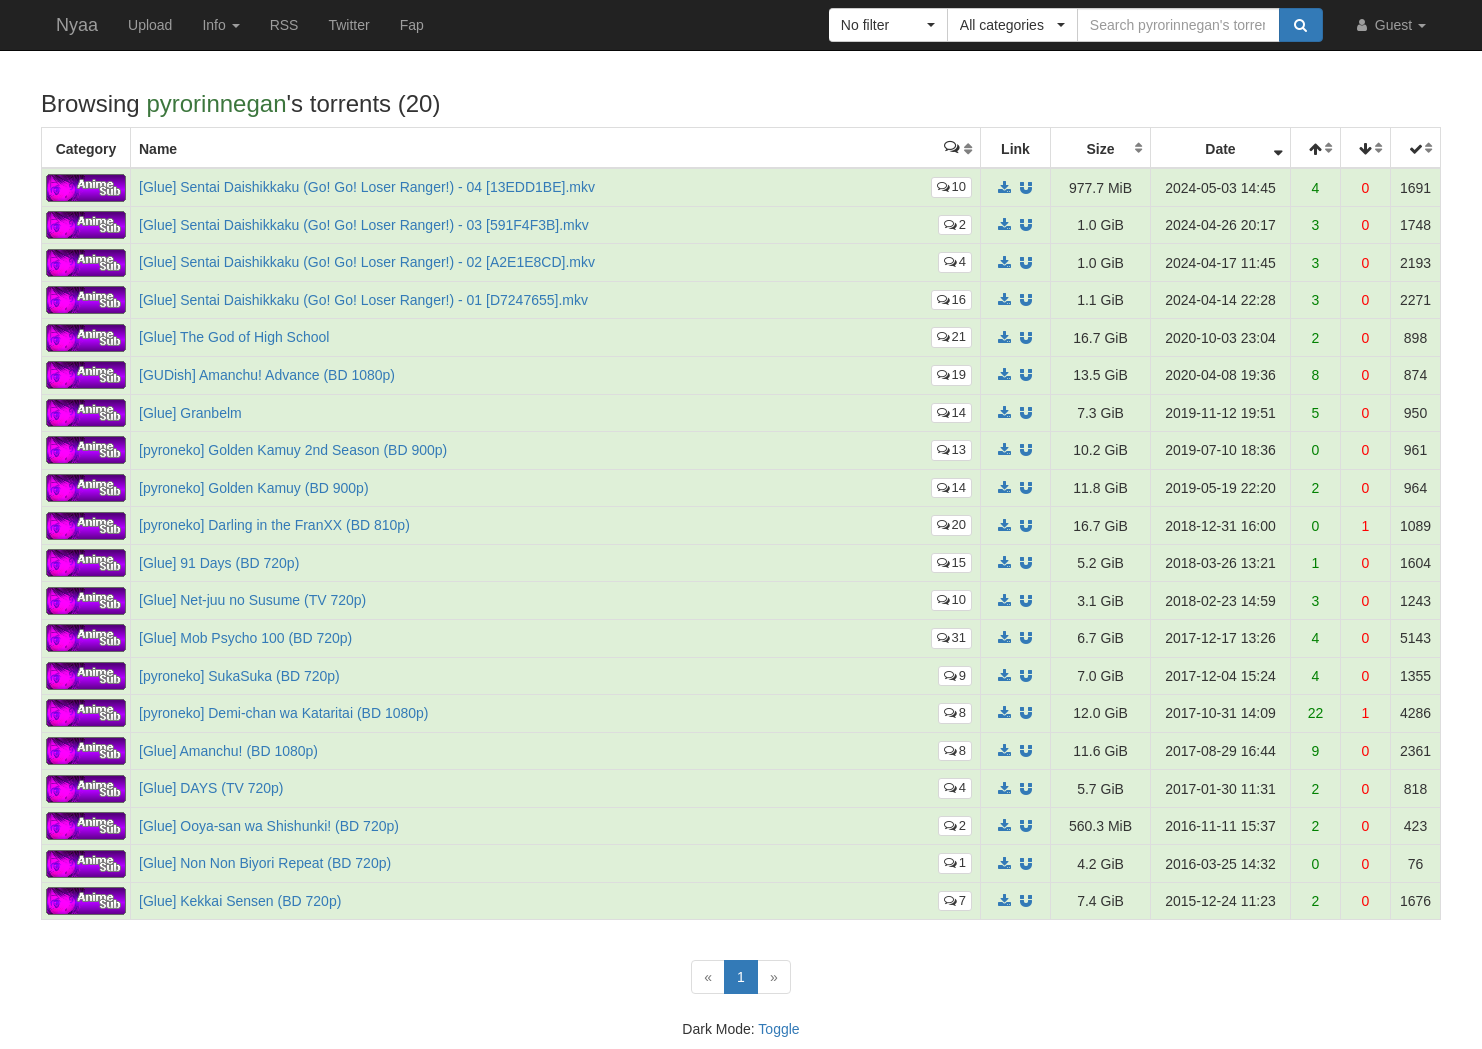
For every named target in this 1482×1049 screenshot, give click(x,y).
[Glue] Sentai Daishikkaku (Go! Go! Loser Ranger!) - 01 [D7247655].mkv (363, 300)
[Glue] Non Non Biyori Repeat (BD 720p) (265, 863)
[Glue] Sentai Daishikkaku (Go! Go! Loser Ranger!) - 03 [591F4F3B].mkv (364, 225)
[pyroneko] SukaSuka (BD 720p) (239, 676)
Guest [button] (1389, 25)
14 (951, 412)
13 (951, 449)
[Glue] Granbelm (190, 413)
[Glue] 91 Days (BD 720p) (219, 563)
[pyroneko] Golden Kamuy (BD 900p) (254, 488)
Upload (150, 25)
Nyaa (77, 25)
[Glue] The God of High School (234, 337)
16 (951, 299)
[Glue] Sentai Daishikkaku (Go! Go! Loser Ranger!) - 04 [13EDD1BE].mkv (367, 187)
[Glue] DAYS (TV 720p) (211, 788)
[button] (888, 25)
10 (951, 186)
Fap (412, 25)
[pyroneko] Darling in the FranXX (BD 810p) (274, 525)
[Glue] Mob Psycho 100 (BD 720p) (245, 638)
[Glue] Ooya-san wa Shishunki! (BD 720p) (269, 826)
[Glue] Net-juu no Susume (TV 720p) (252, 600)
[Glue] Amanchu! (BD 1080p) (228, 751)
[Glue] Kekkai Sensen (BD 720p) (240, 901)
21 (951, 336)
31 (951, 637)
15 (951, 562)
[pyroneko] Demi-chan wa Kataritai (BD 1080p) (283, 713)
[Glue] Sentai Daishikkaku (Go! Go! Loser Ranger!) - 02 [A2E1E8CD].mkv (367, 262)
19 (951, 374)
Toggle (778, 1029)
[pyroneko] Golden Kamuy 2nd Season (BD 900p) (293, 450)
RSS (284, 25)
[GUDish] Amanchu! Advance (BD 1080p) (267, 375)
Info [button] (220, 25)
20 (951, 524)
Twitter (348, 25)
